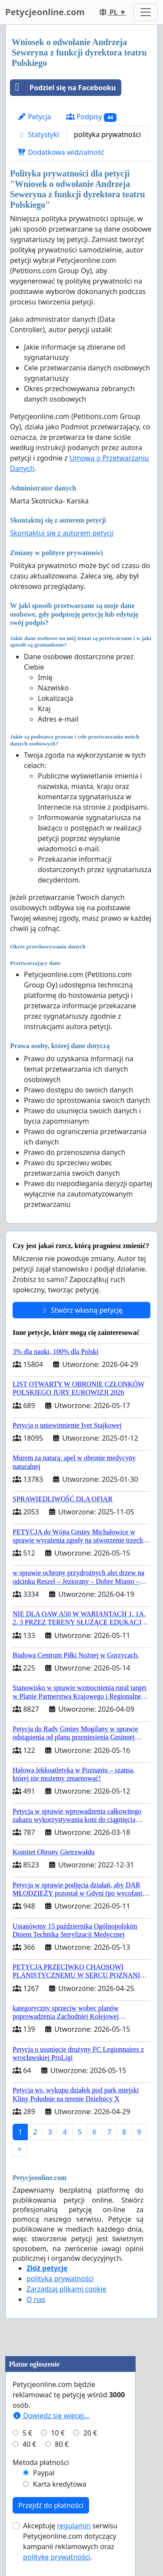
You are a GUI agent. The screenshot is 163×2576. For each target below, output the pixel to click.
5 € (27, 2433)
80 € (62, 2444)
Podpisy (91, 117)
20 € (90, 2433)
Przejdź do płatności (50, 2505)
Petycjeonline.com (45, 12)
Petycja (34, 116)
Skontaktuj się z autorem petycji (61, 533)
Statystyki (38, 134)
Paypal (44, 2473)
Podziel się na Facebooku (63, 87)
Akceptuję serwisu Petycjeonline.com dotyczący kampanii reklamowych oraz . (70, 2541)
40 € (30, 2444)
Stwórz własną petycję (81, 1310)
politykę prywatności (56, 2557)
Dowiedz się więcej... (51, 2415)
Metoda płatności (41, 2462)
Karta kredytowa (59, 2484)
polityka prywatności (107, 134)
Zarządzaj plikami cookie (66, 2289)
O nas (36, 2299)
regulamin (73, 2525)
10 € (58, 2433)
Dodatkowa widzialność (60, 152)
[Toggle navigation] (145, 12)
